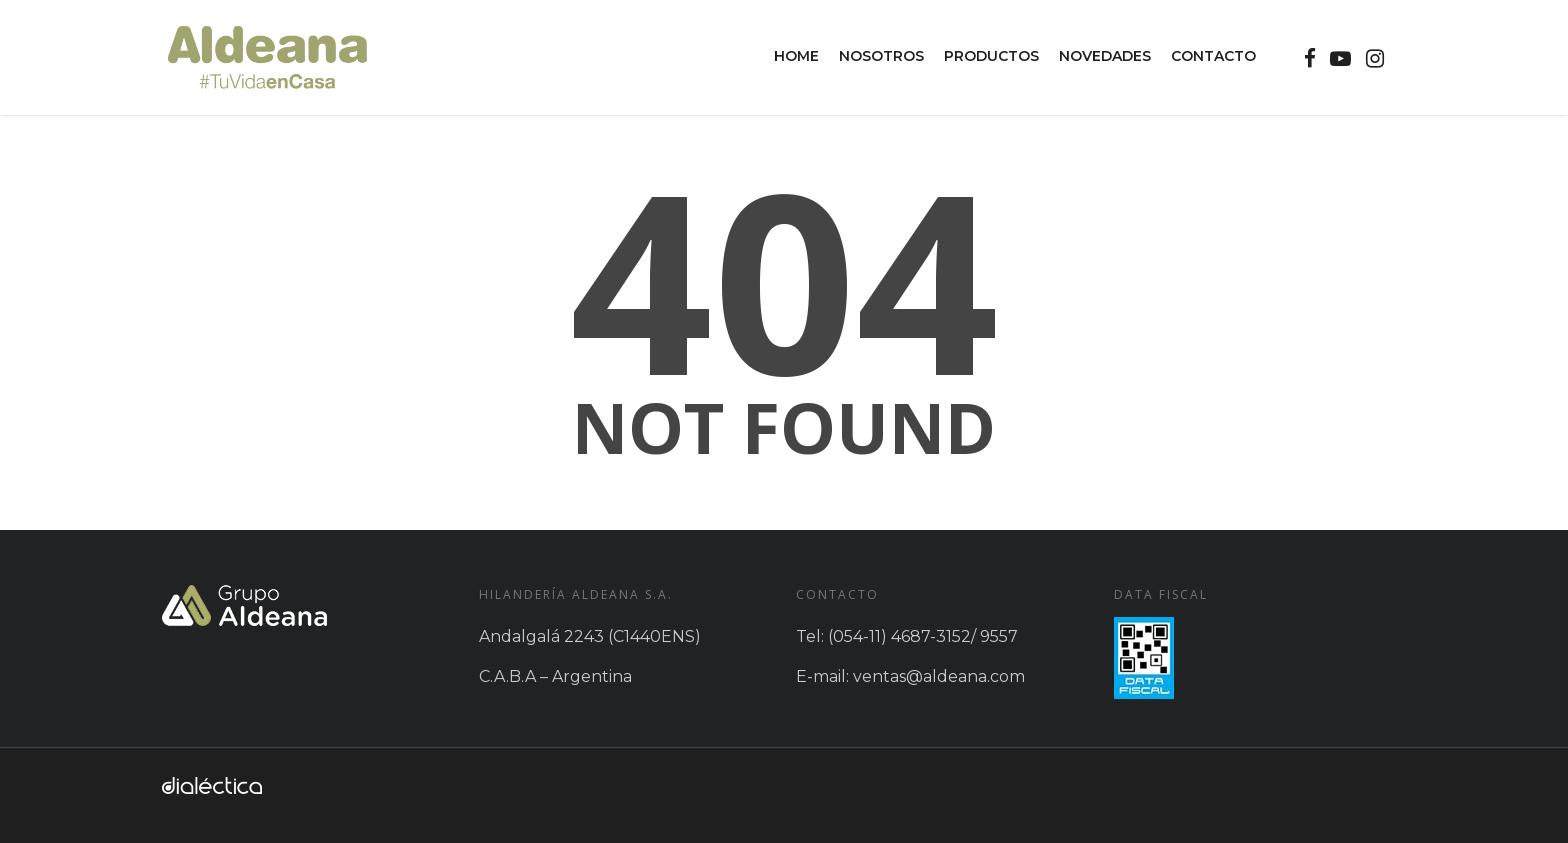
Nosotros (881, 56)
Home (796, 56)
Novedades (1105, 56)
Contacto (1213, 56)
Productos (991, 56)
